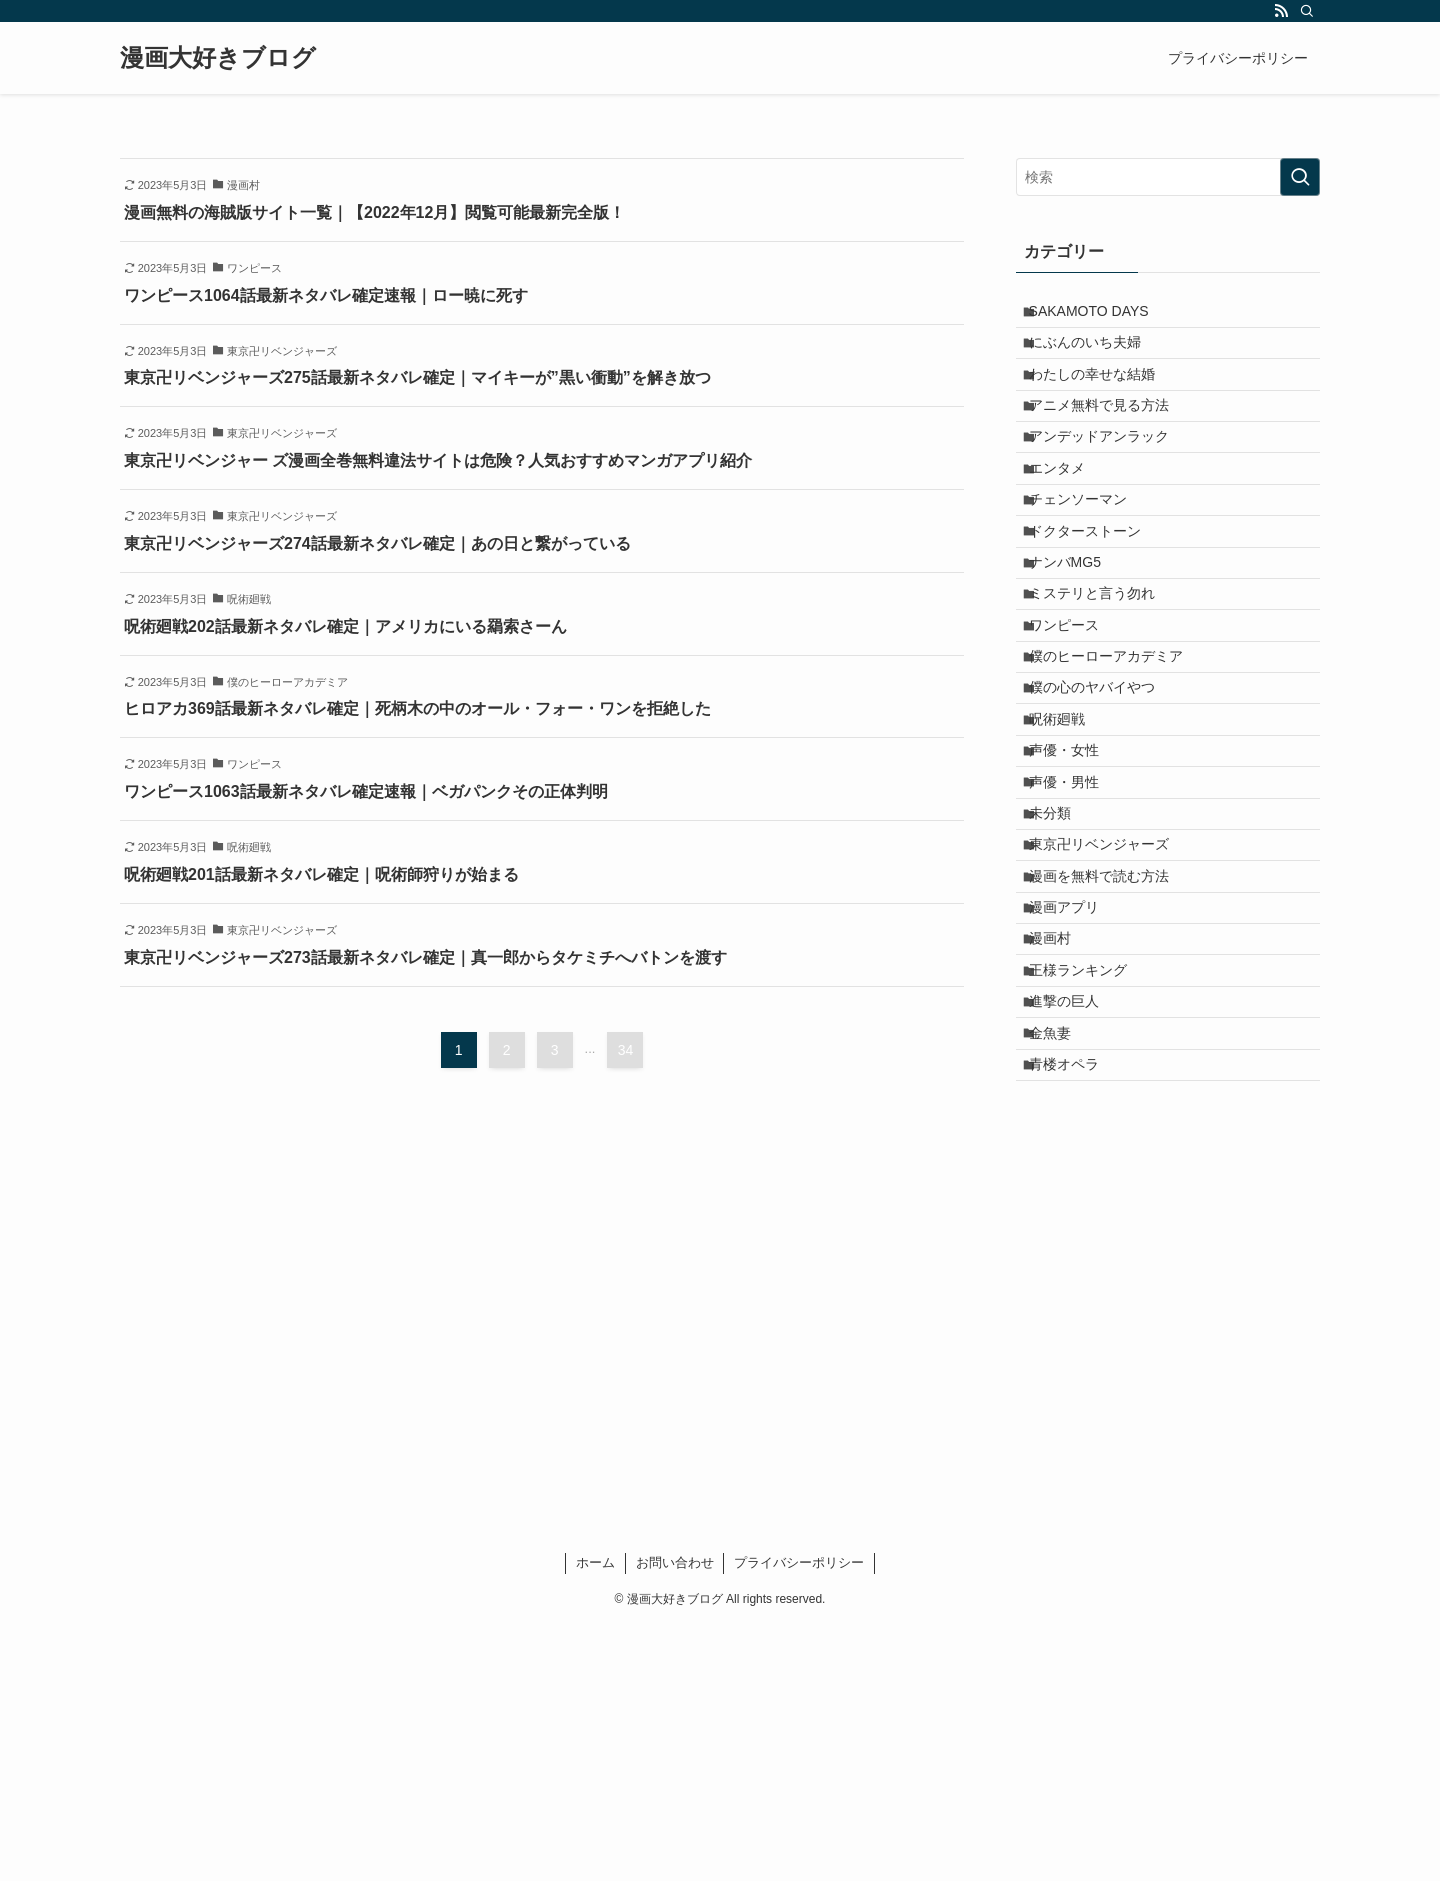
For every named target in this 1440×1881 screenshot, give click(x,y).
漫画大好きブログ (218, 58)
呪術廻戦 (1069, 857)
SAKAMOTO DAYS (1101, 316)
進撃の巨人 (1076, 1231)
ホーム (595, 1818)
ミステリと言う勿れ (1104, 690)
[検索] (1307, 11)
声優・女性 (1076, 898)
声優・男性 (1076, 940)
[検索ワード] (1168, 177)
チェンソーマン (1090, 566)
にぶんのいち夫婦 (1097, 358)
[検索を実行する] (1300, 177)
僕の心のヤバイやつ (1104, 815)
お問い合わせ (675, 1818)
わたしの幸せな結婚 (1104, 399)
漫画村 (1062, 1148)
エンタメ (1069, 524)
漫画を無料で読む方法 (1111, 1065)
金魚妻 (1062, 1273)
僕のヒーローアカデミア (1118, 774)
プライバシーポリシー (799, 1818)
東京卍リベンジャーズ (1111, 1023)
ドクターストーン (1097, 607)
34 (626, 1050)
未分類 (1062, 982)
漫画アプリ (1076, 1106)
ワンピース (1076, 732)
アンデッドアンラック (1111, 482)
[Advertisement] (1168, 1541)
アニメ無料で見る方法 (1111, 441)
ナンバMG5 (1077, 649)
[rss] (1281, 11)
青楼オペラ (1076, 1314)
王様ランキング (1090, 1190)
